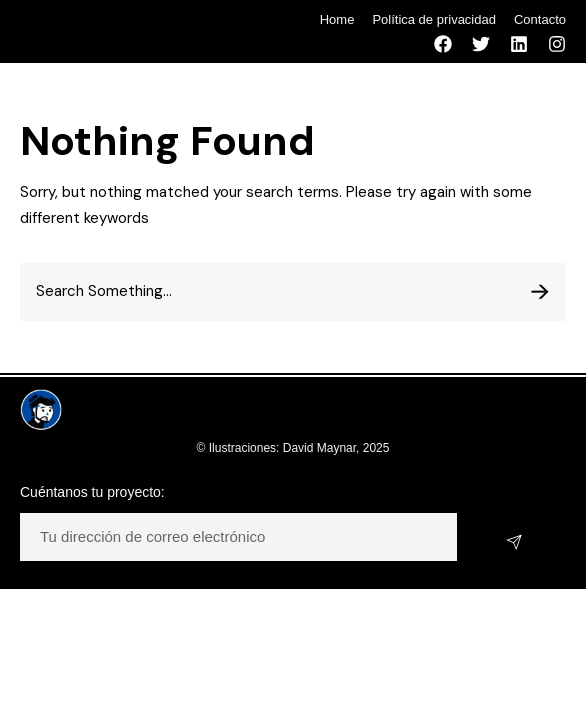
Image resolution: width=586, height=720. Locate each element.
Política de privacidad (434, 19)
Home (337, 19)
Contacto (540, 19)
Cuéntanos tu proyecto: (92, 492)
